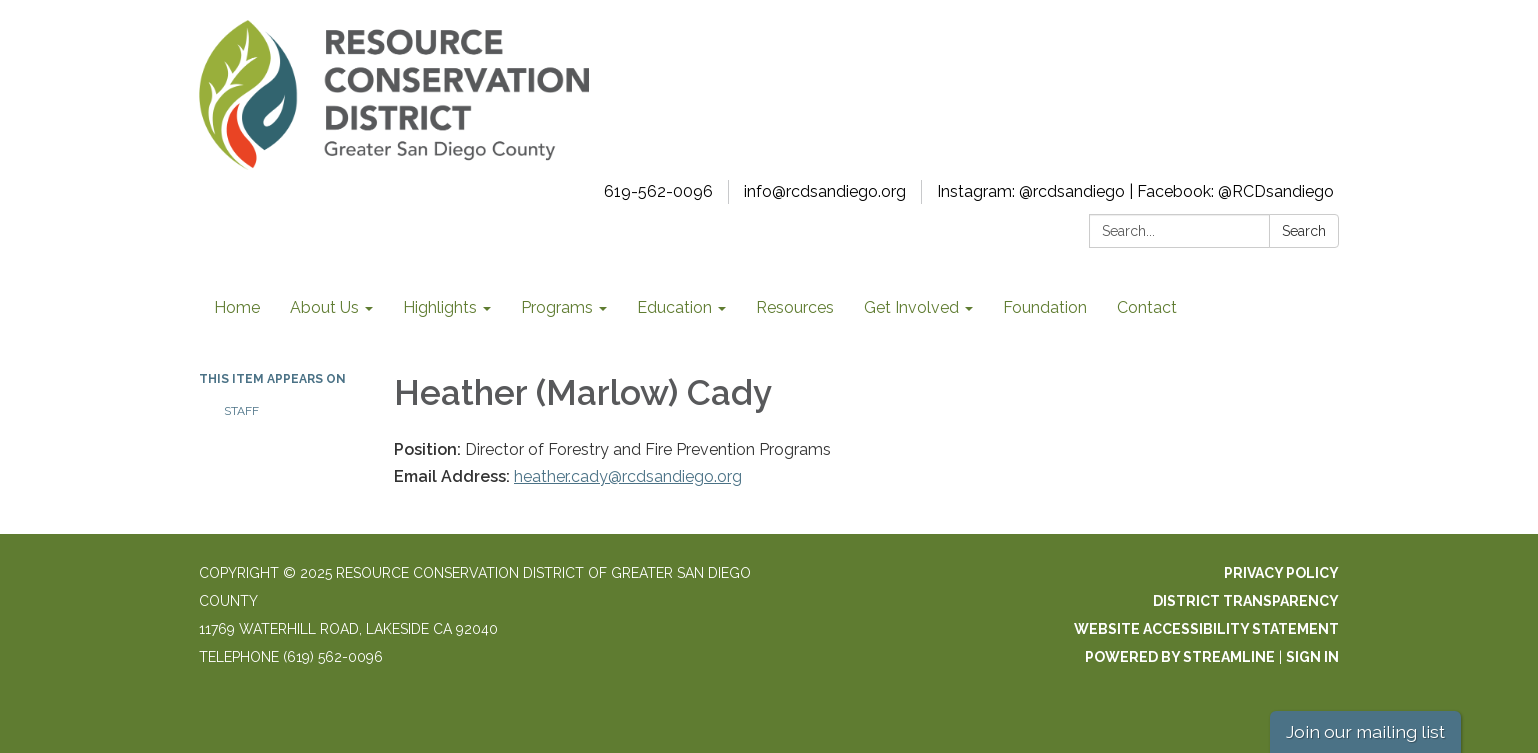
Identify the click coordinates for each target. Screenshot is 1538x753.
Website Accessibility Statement (1206, 629)
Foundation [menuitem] (1045, 307)
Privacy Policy (1281, 573)
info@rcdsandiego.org (825, 191)
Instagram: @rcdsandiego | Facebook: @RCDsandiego (1135, 191)
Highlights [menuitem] (440, 307)
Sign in (1312, 657)
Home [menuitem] (237, 307)
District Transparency (1246, 601)
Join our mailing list (1365, 731)
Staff (241, 411)
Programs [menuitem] (557, 307)
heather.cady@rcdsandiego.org (628, 476)
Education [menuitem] (674, 307)
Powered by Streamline (1180, 657)
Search (1304, 231)
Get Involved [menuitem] (911, 307)
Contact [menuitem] (1147, 307)
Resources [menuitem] (795, 307)
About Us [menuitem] (324, 307)
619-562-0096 (658, 191)
